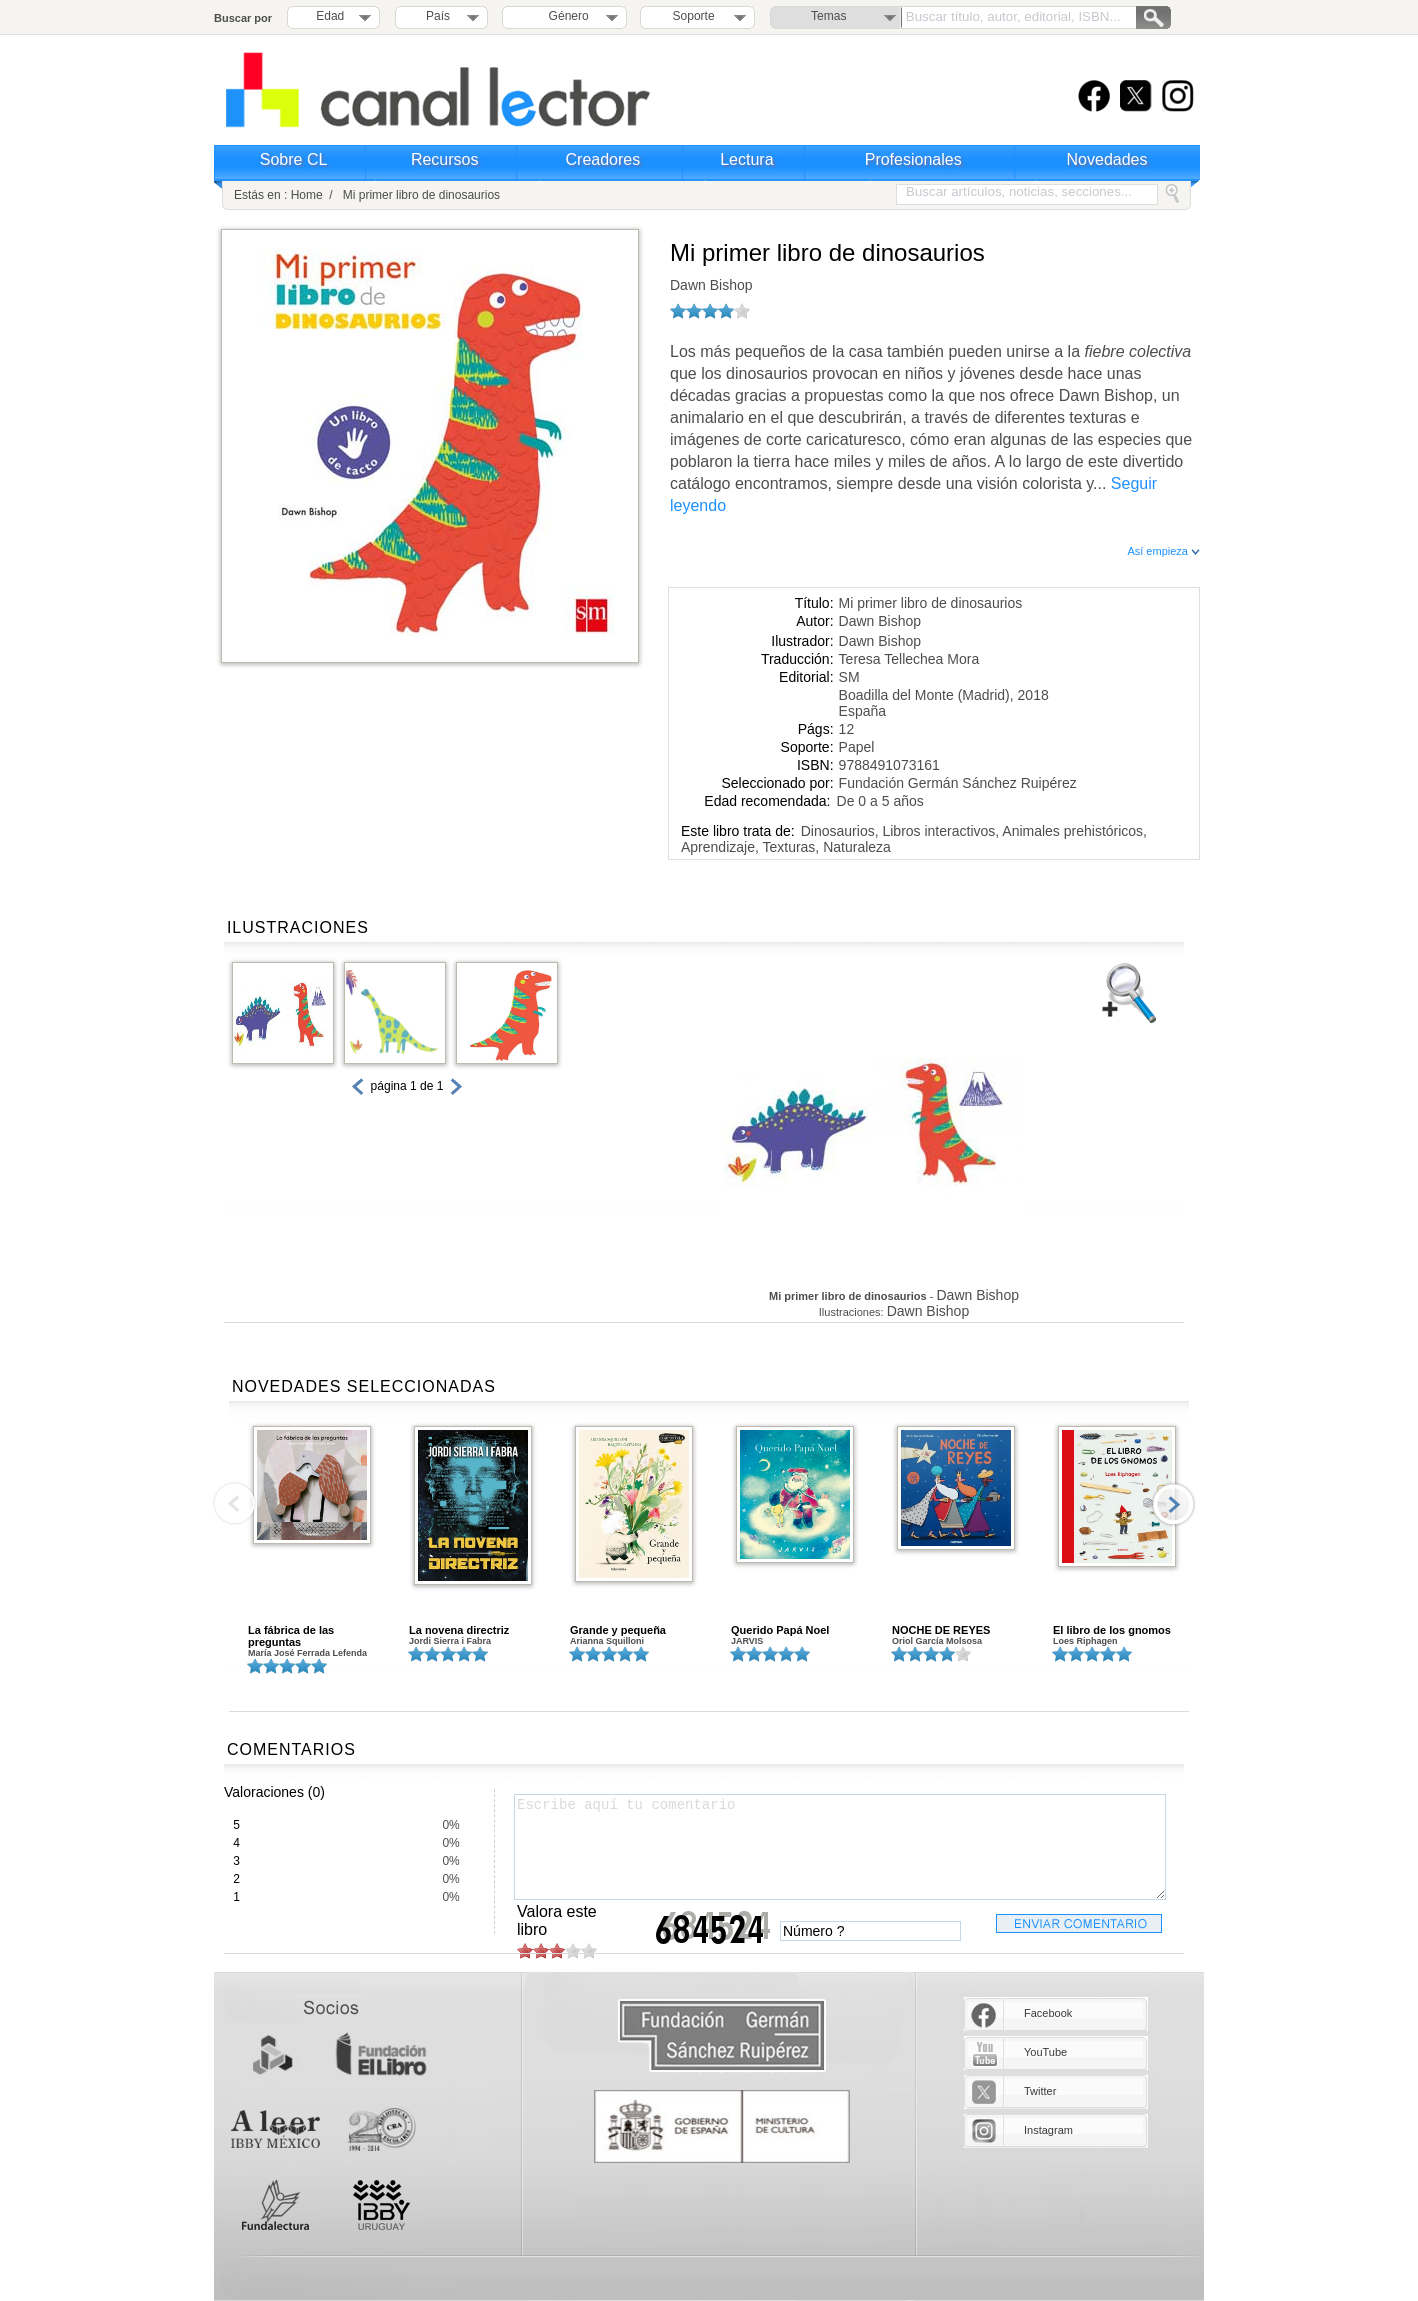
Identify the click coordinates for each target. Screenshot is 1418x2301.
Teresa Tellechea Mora (909, 659)
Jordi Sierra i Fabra (450, 1641)
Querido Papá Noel (780, 1630)
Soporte (694, 16)
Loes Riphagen (1085, 1641)
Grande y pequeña (618, 1630)
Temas (828, 16)
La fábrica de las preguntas (291, 1636)
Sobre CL (294, 159)
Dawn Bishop (711, 285)
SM (849, 677)
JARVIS (747, 1641)
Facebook (1048, 2013)
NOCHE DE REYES (941, 1630)
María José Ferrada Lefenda (307, 1653)
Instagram (1048, 2130)
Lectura (746, 159)
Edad (330, 16)
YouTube (1045, 2052)
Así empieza (1163, 551)
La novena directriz (459, 1630)
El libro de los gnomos (1112, 1630)
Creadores (603, 159)
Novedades (1107, 159)
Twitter (1040, 2091)
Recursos (445, 159)
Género (565, 16)
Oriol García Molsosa (937, 1641)
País (438, 16)
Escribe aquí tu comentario (840, 1847)
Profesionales (913, 159)
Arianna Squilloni (607, 1641)
